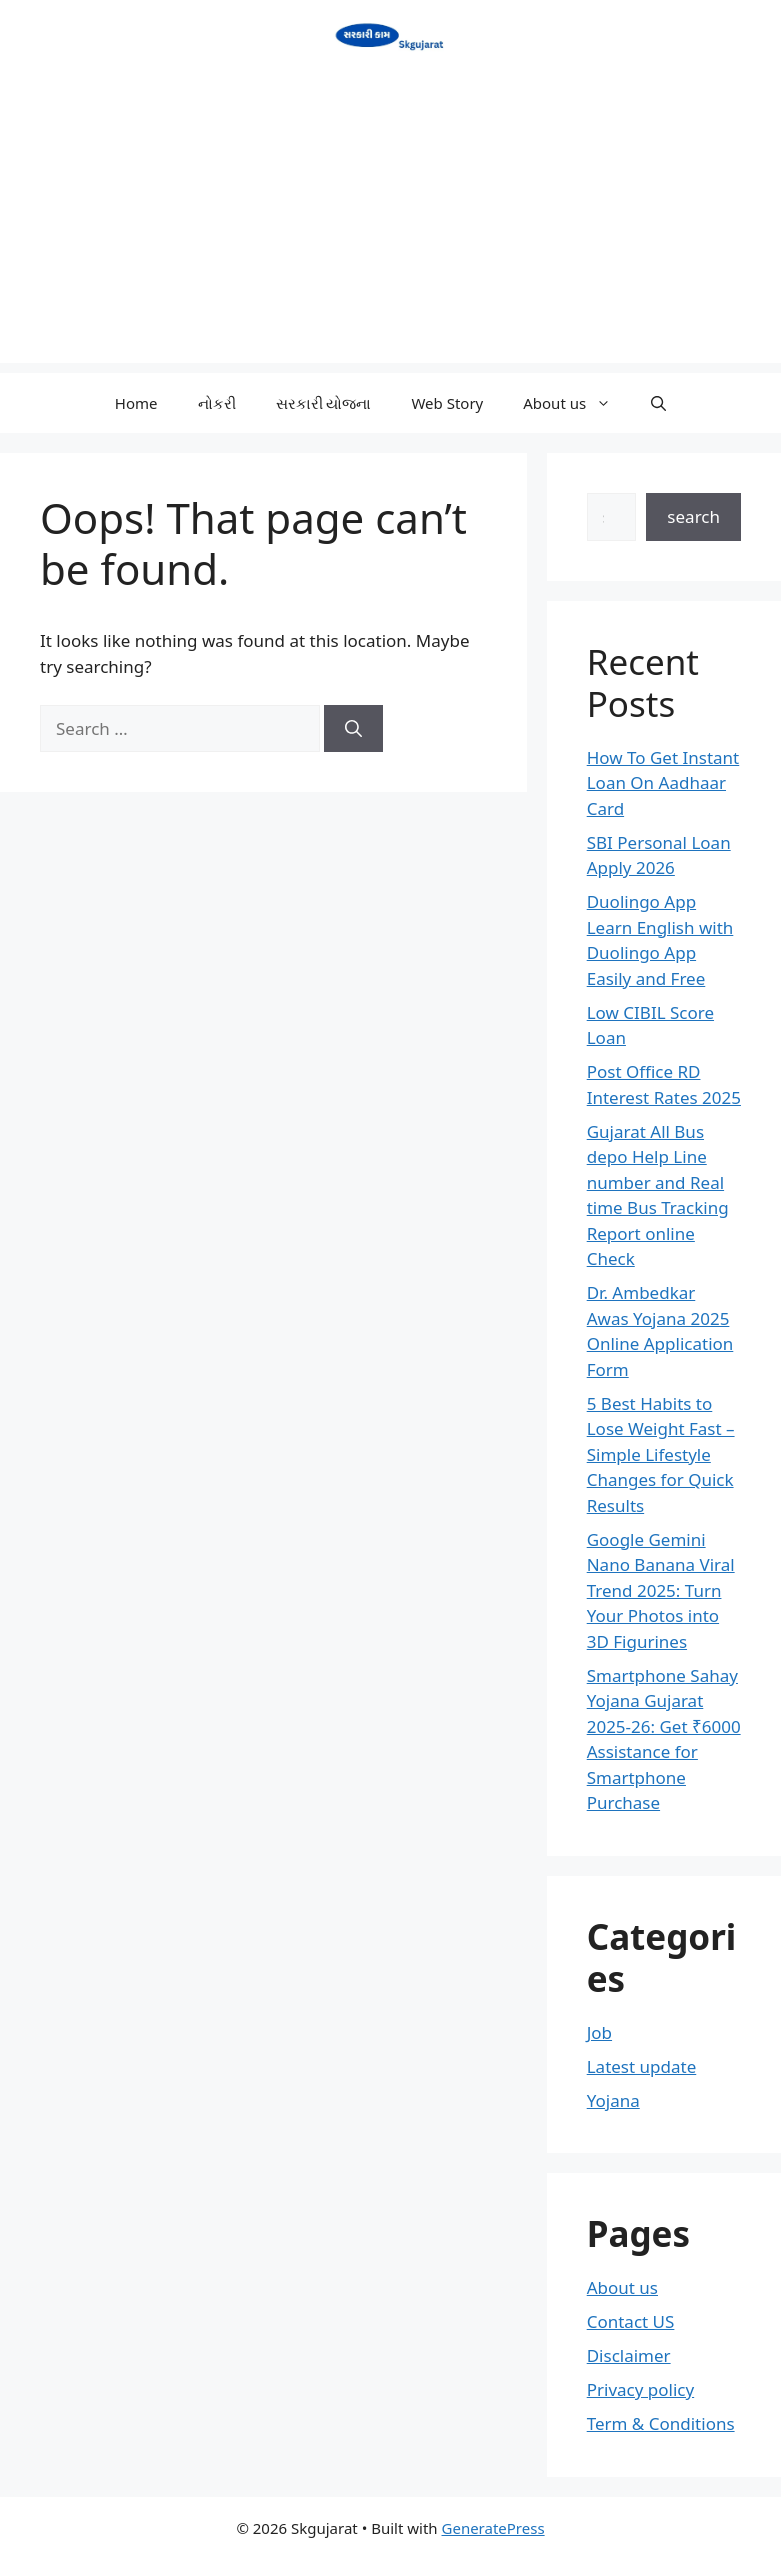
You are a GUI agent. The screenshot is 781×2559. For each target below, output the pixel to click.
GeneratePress (493, 2528)
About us (577, 403)
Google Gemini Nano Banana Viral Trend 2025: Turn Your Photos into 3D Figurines (661, 1590)
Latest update (642, 2066)
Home (136, 403)
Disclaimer (629, 2355)
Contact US (631, 2321)
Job (599, 2032)
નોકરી (217, 403)
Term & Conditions (661, 2423)
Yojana (613, 2100)
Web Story (447, 403)
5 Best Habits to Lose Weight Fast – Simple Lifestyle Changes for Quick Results (661, 1454)
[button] (658, 403)
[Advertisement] (390, 223)
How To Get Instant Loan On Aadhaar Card (663, 783)
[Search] (353, 729)
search (693, 516)
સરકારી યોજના (324, 403)
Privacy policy (640, 2389)
